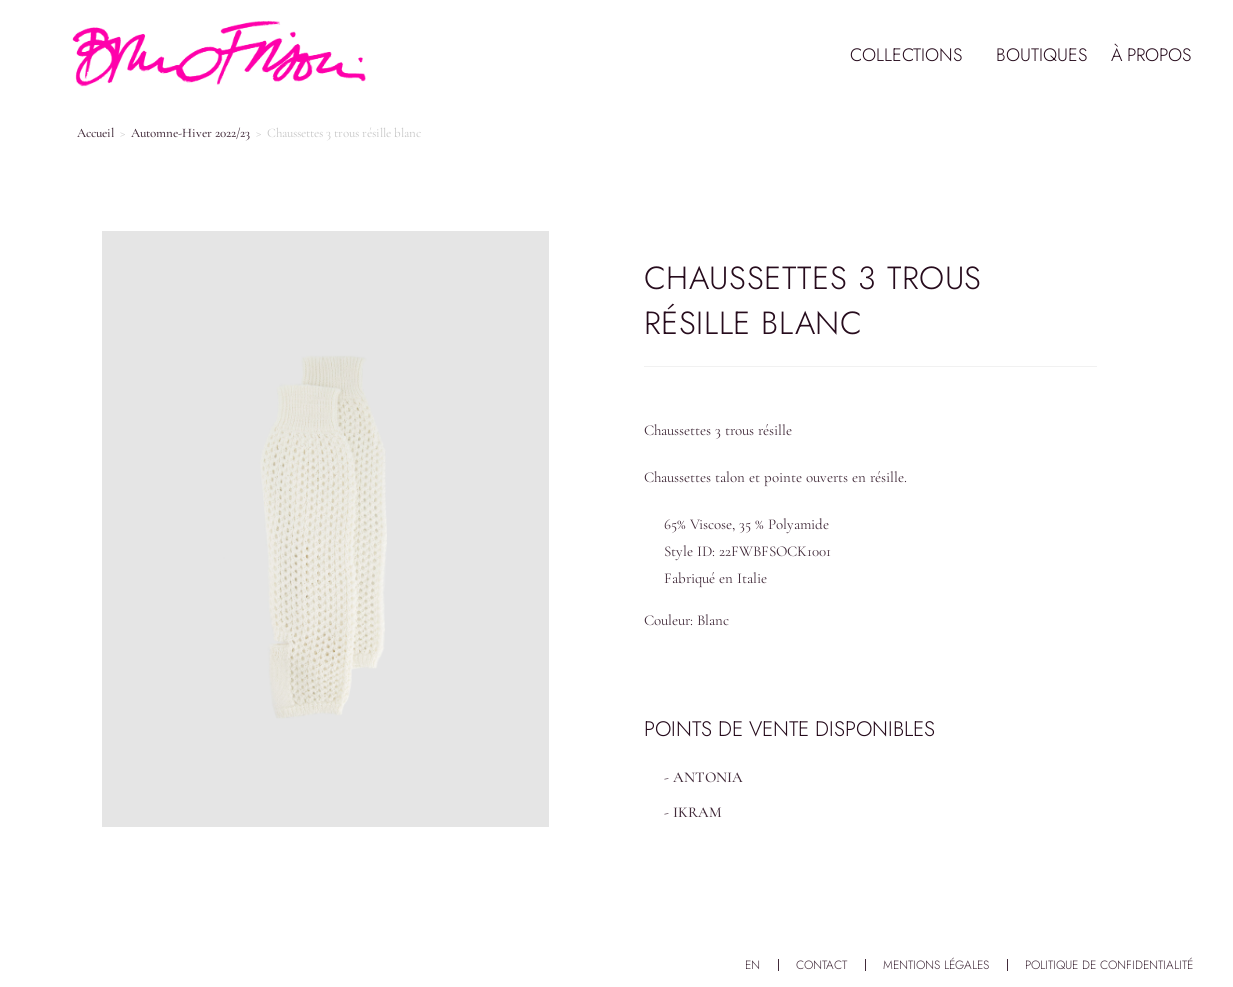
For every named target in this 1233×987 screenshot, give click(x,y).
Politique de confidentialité (1109, 965)
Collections (911, 55)
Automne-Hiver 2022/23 (190, 133)
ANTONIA (708, 777)
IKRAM (697, 812)
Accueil (95, 133)
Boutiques (1041, 55)
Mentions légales (936, 965)
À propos (1151, 55)
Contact (821, 965)
